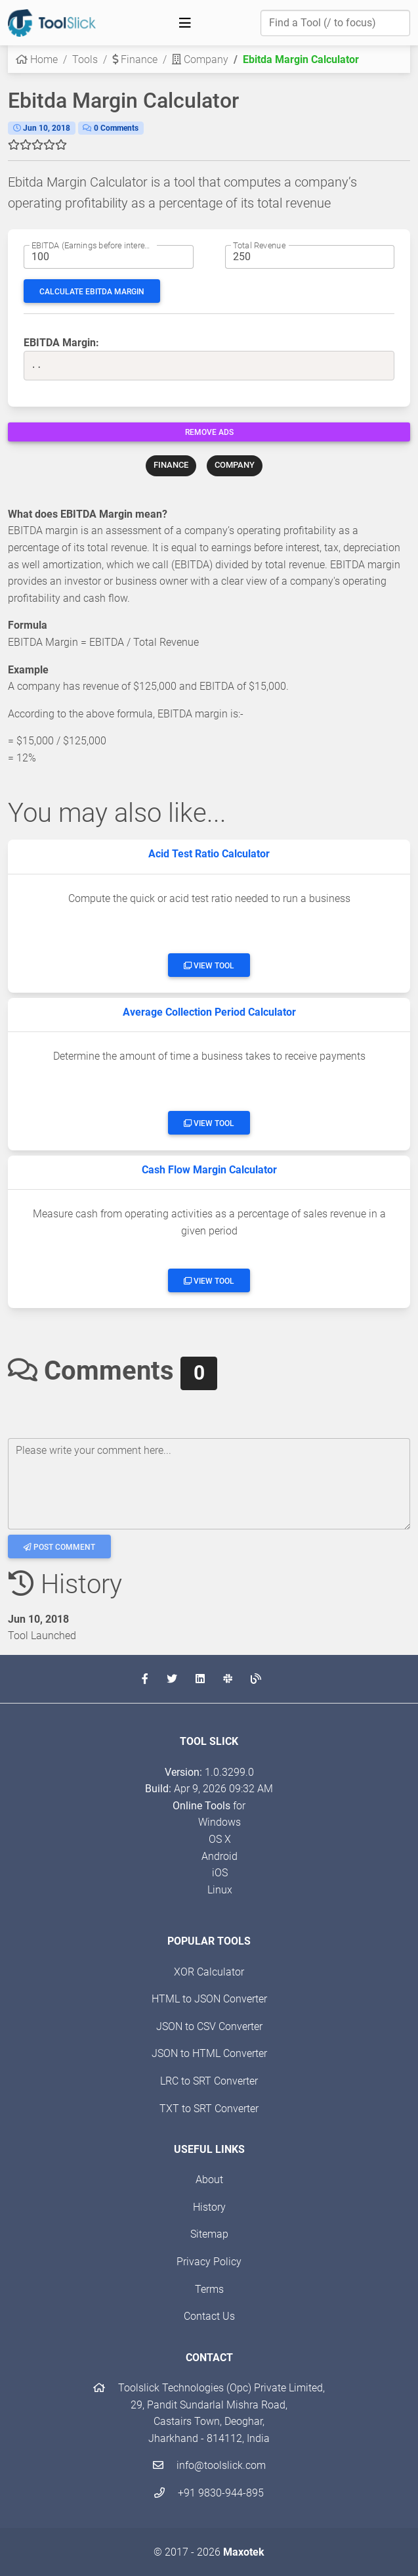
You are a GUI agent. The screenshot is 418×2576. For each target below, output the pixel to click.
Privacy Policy (209, 2261)
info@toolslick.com (209, 2465)
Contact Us (209, 2316)
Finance (134, 59)
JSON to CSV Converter (209, 2026)
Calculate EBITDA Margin (91, 291)
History (209, 2207)
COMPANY (235, 465)
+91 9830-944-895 (209, 2493)
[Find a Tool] (335, 23)
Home (37, 59)
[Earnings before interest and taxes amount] (109, 257)
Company (200, 59)
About (209, 2179)
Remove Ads (209, 432)
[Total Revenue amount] (310, 257)
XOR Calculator (209, 1972)
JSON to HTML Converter (209, 2053)
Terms (209, 2289)
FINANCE (171, 465)
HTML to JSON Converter (209, 1999)
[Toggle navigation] (185, 23)
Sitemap (209, 2234)
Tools (85, 59)
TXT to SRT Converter (209, 2108)
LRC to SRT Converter (209, 2081)
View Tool (209, 965)
